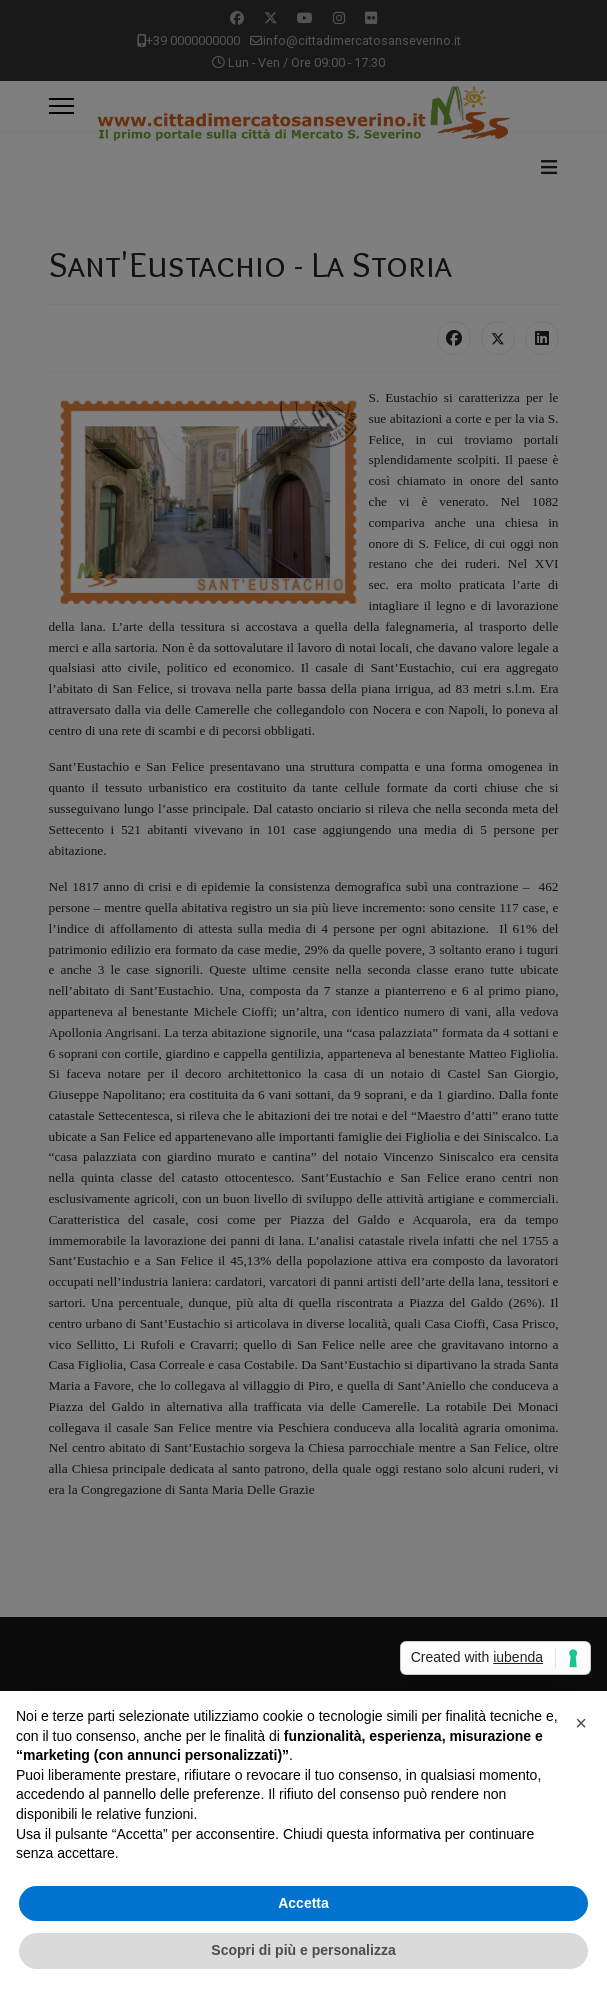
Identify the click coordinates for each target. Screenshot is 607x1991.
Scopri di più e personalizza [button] (303, 1950)
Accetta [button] (303, 1903)
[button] (581, 1723)
